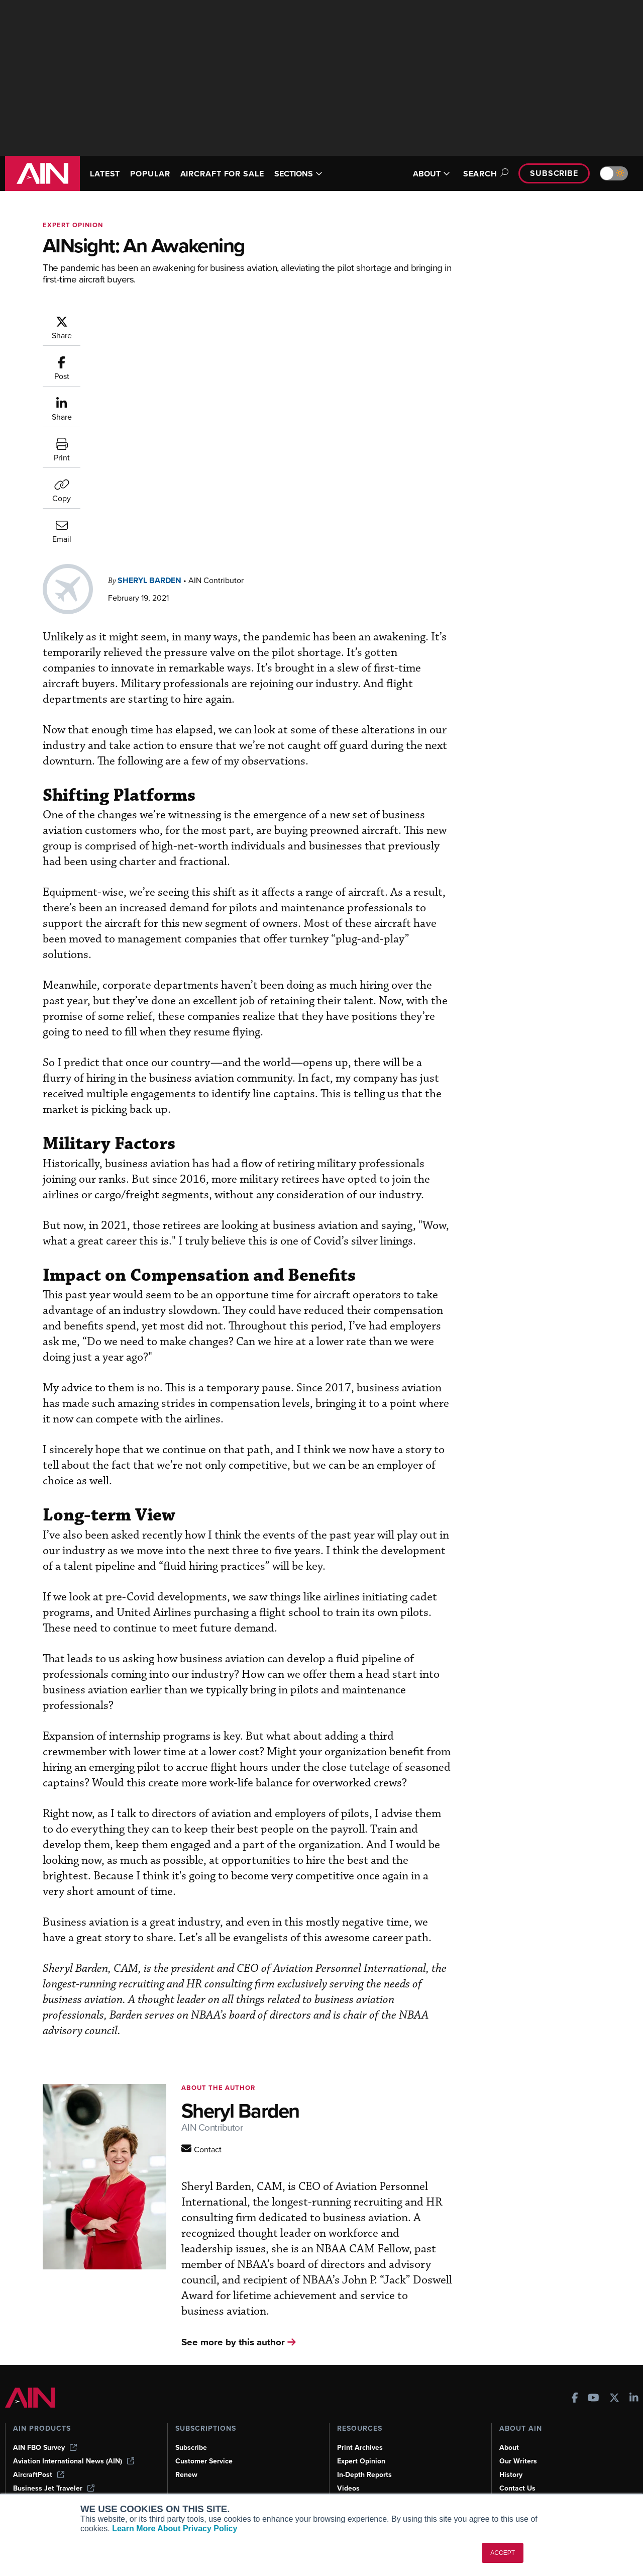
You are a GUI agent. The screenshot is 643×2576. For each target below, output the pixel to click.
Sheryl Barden (210, 331)
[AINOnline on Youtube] (593, 2368)
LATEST (105, 173)
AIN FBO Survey (45, 2417)
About (509, 2417)
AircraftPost (38, 2444)
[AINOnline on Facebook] (575, 2368)
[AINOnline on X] (614, 2368)
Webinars (352, 2471)
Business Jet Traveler (53, 2457)
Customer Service (204, 2430)
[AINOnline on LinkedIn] (633, 2368)
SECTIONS (298, 173)
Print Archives (360, 2417)
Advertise (521, 2471)
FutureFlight (33, 2471)
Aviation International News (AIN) (73, 2430)
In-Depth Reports (364, 2444)
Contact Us (517, 2457)
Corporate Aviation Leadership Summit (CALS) (76, 2489)
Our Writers (518, 2430)
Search (484, 173)
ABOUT (431, 173)
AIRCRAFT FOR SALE (222, 173)
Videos (348, 2457)
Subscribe (554, 173)
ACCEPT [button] (502, 2552)
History (510, 2444)
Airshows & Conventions (376, 2484)
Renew (186, 2444)
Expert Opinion (361, 2430)
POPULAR (150, 173)
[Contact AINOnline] (243, 2103)
